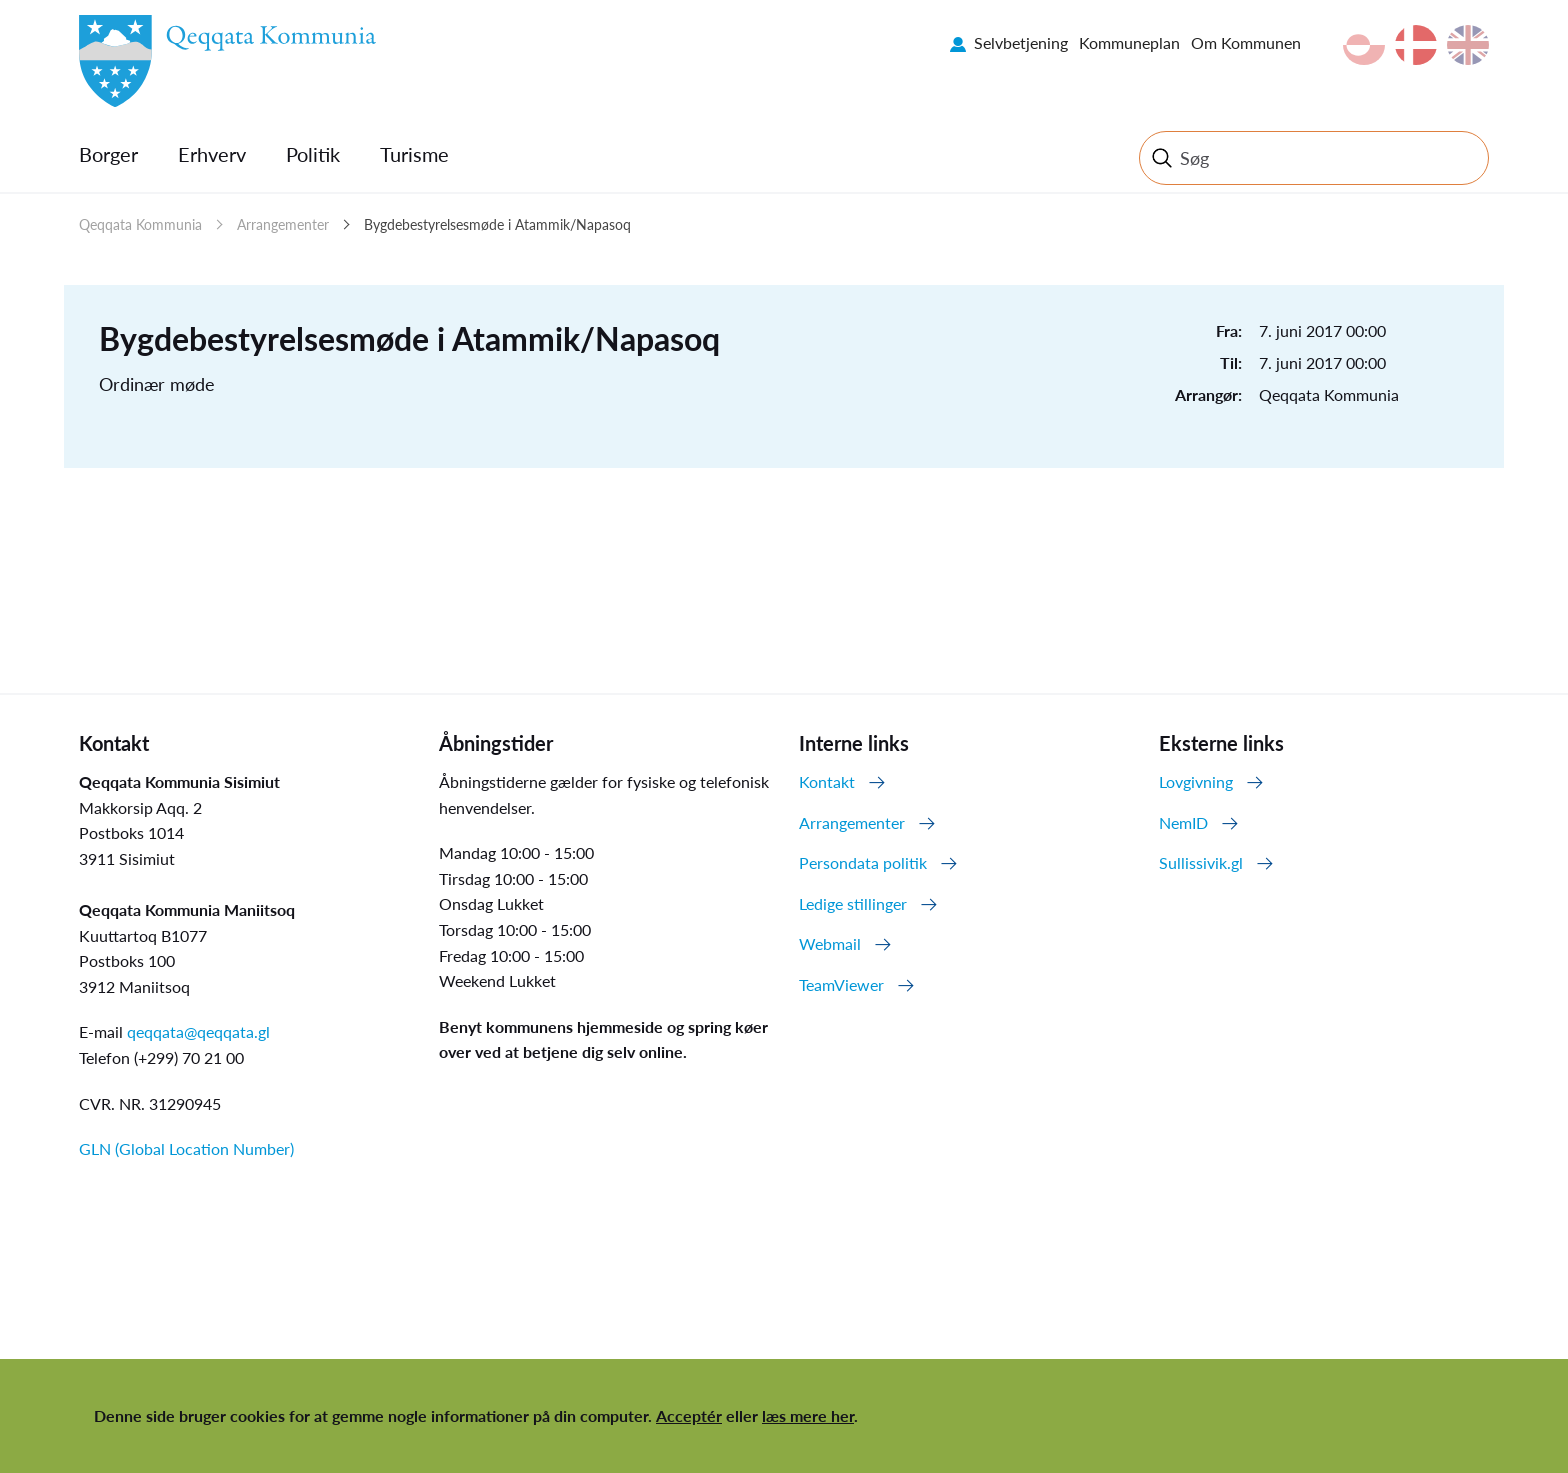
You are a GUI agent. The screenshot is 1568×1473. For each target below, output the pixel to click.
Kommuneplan (1129, 42)
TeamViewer (841, 984)
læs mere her (808, 1415)
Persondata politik (863, 862)
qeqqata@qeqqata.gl (198, 1031)
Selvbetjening (1021, 42)
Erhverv (212, 154)
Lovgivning (1196, 781)
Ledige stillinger (853, 903)
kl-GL (1364, 45)
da (1416, 45)
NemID (1183, 822)
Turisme (414, 154)
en (1468, 45)
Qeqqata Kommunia (140, 224)
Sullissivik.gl (1201, 862)
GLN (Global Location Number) (186, 1148)
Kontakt (827, 781)
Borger (108, 154)
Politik (313, 154)
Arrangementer (283, 224)
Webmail (830, 943)
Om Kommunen (1246, 42)
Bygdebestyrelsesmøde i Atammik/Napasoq (497, 224)
